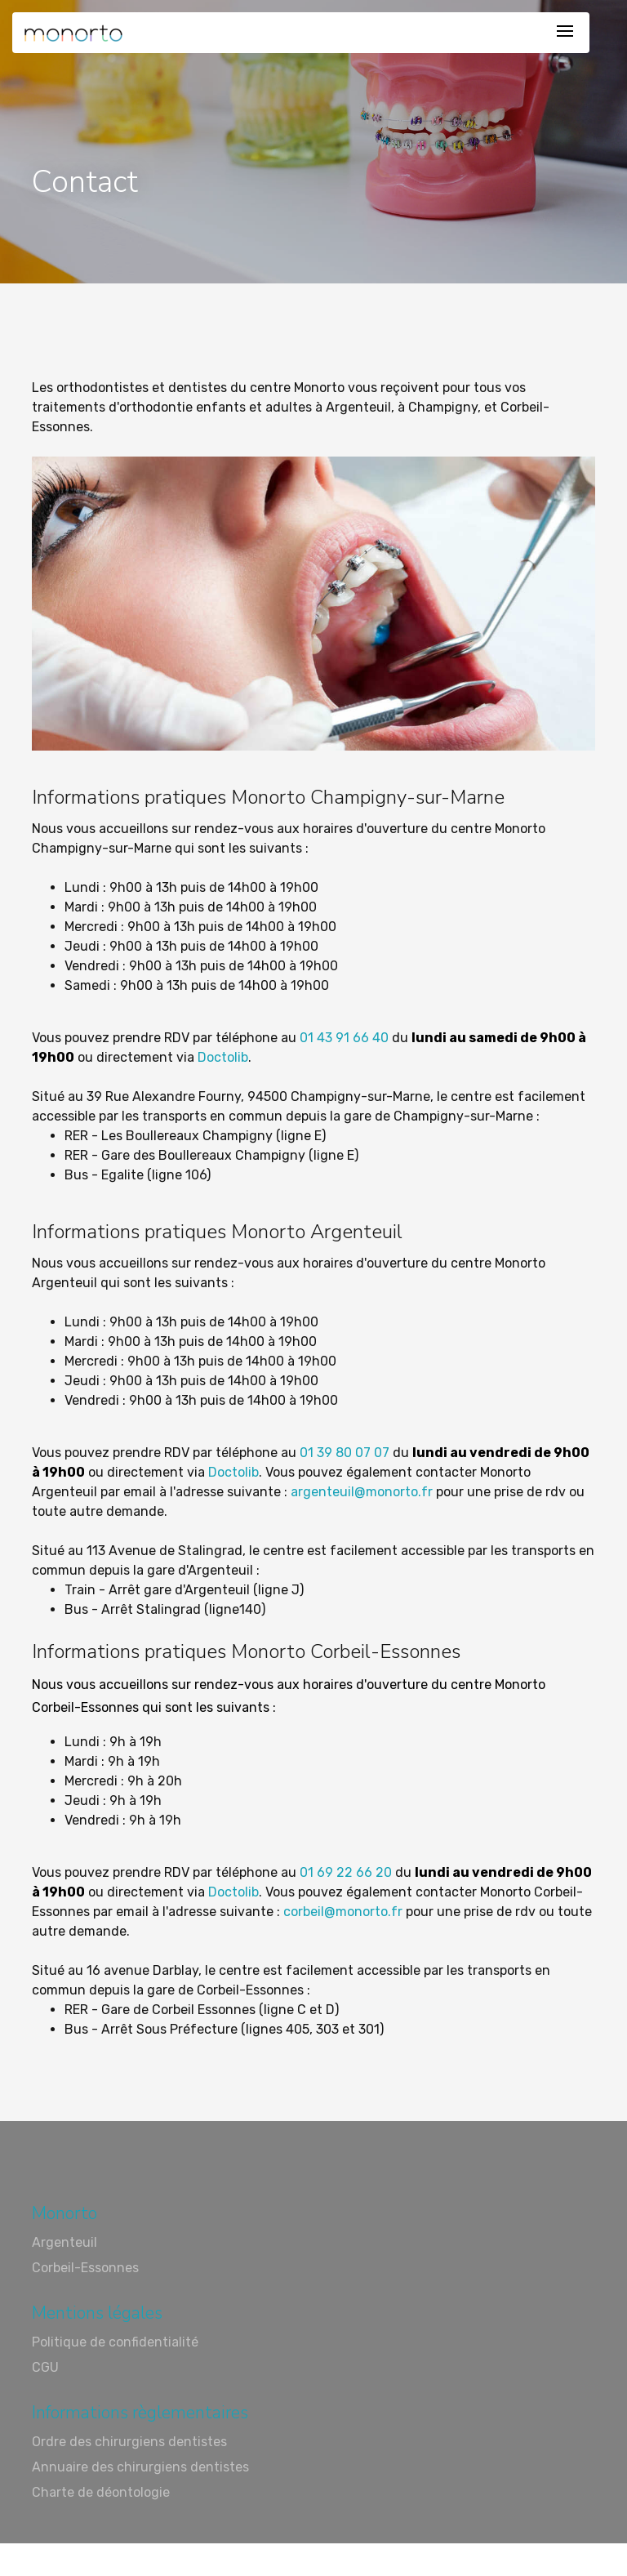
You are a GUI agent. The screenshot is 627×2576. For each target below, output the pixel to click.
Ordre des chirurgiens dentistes (129, 2441)
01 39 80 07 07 (344, 1452)
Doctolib (221, 1057)
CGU (45, 2367)
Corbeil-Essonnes (85, 2267)
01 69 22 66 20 (346, 1872)
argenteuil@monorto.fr (362, 1492)
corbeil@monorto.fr (342, 1911)
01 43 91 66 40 (344, 1037)
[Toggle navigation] (565, 32)
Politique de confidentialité (115, 2342)
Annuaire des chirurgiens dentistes (140, 2467)
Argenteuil (64, 2242)
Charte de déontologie (101, 2492)
